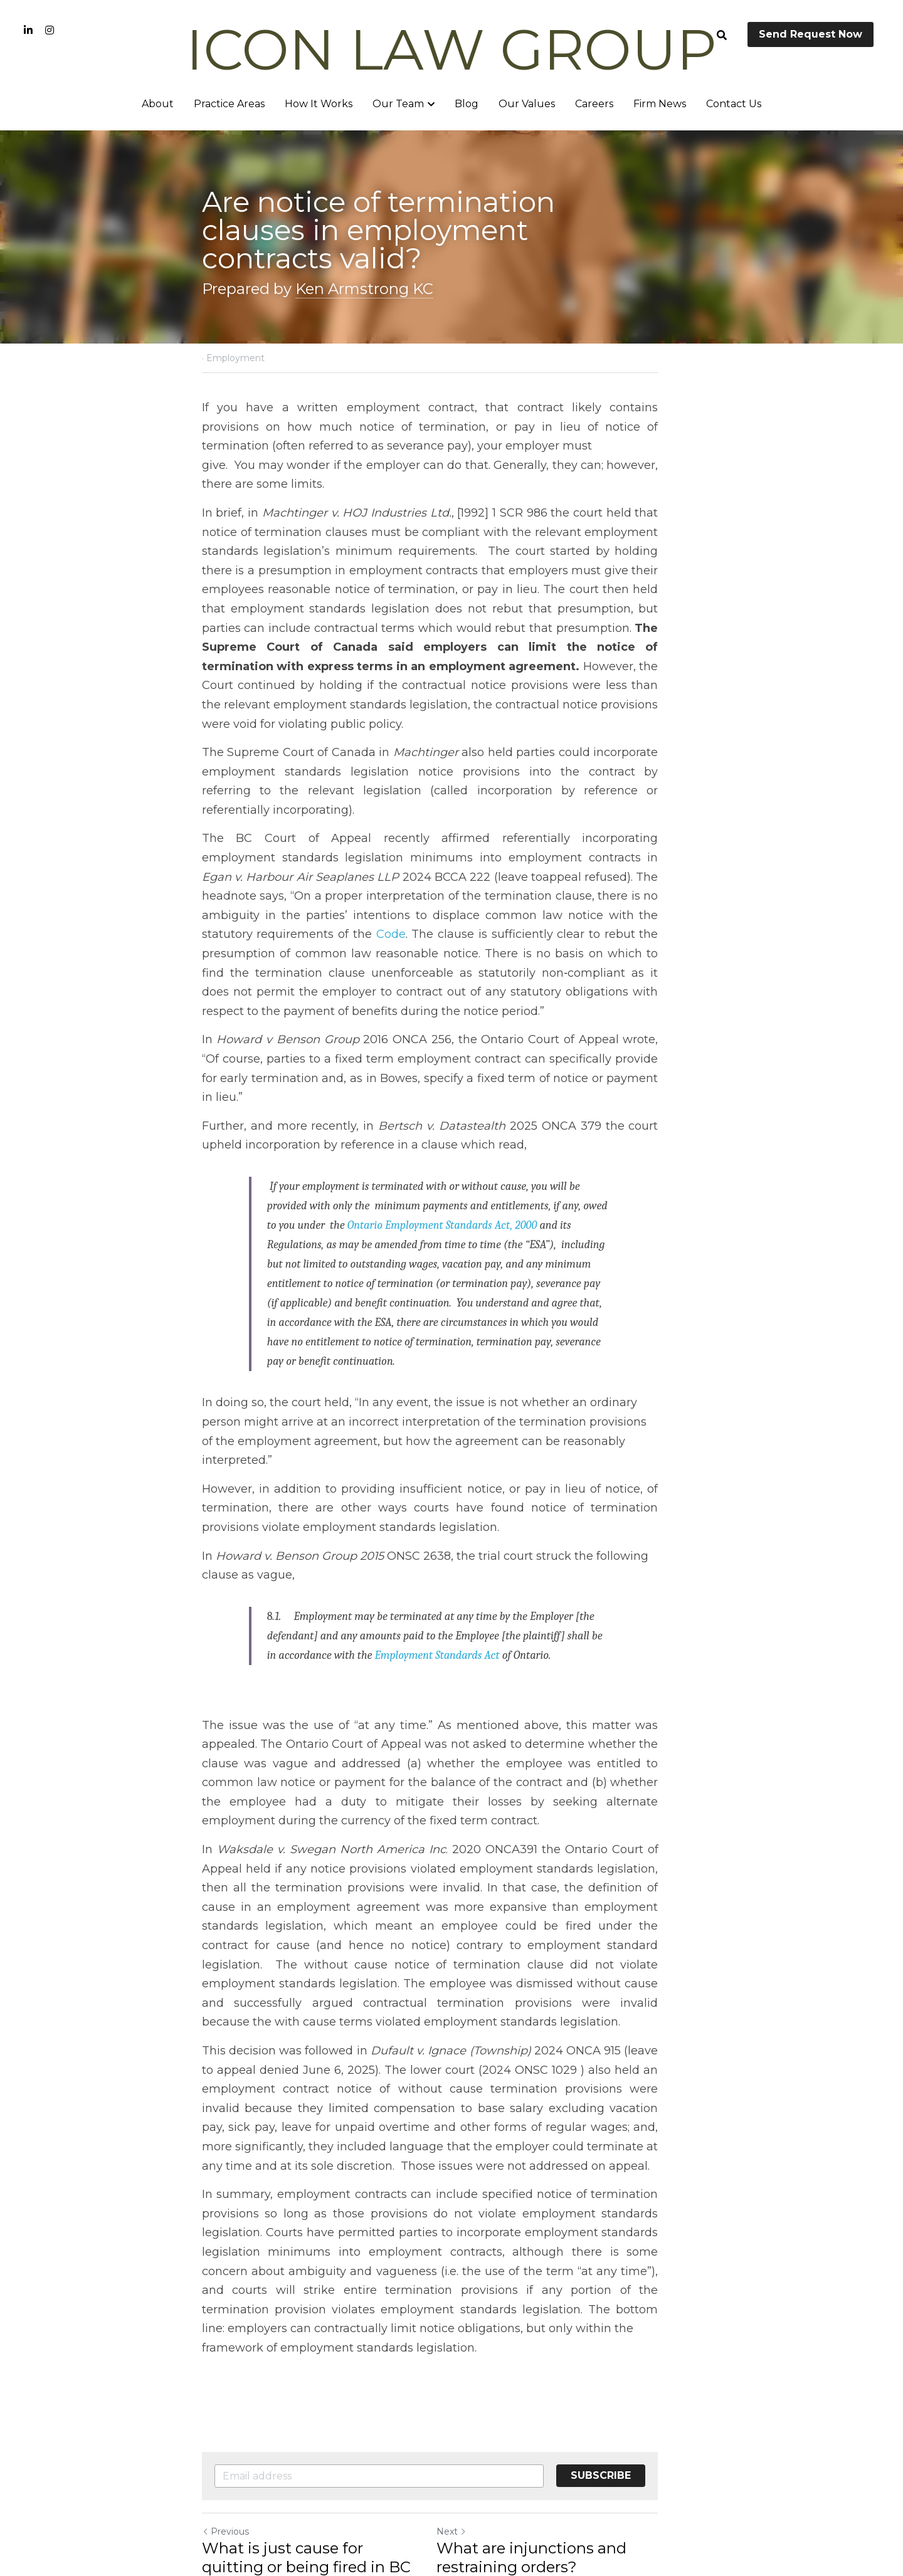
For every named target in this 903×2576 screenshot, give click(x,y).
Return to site (237, 2491)
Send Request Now (810, 34)
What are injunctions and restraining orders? (553, 2442)
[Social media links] (28, 30)
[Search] (722, 35)
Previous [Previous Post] (225, 2416)
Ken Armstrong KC (364, 289)
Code (684, 877)
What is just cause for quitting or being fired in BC (315, 2442)
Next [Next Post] (473, 2416)
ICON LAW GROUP (451, 49)
